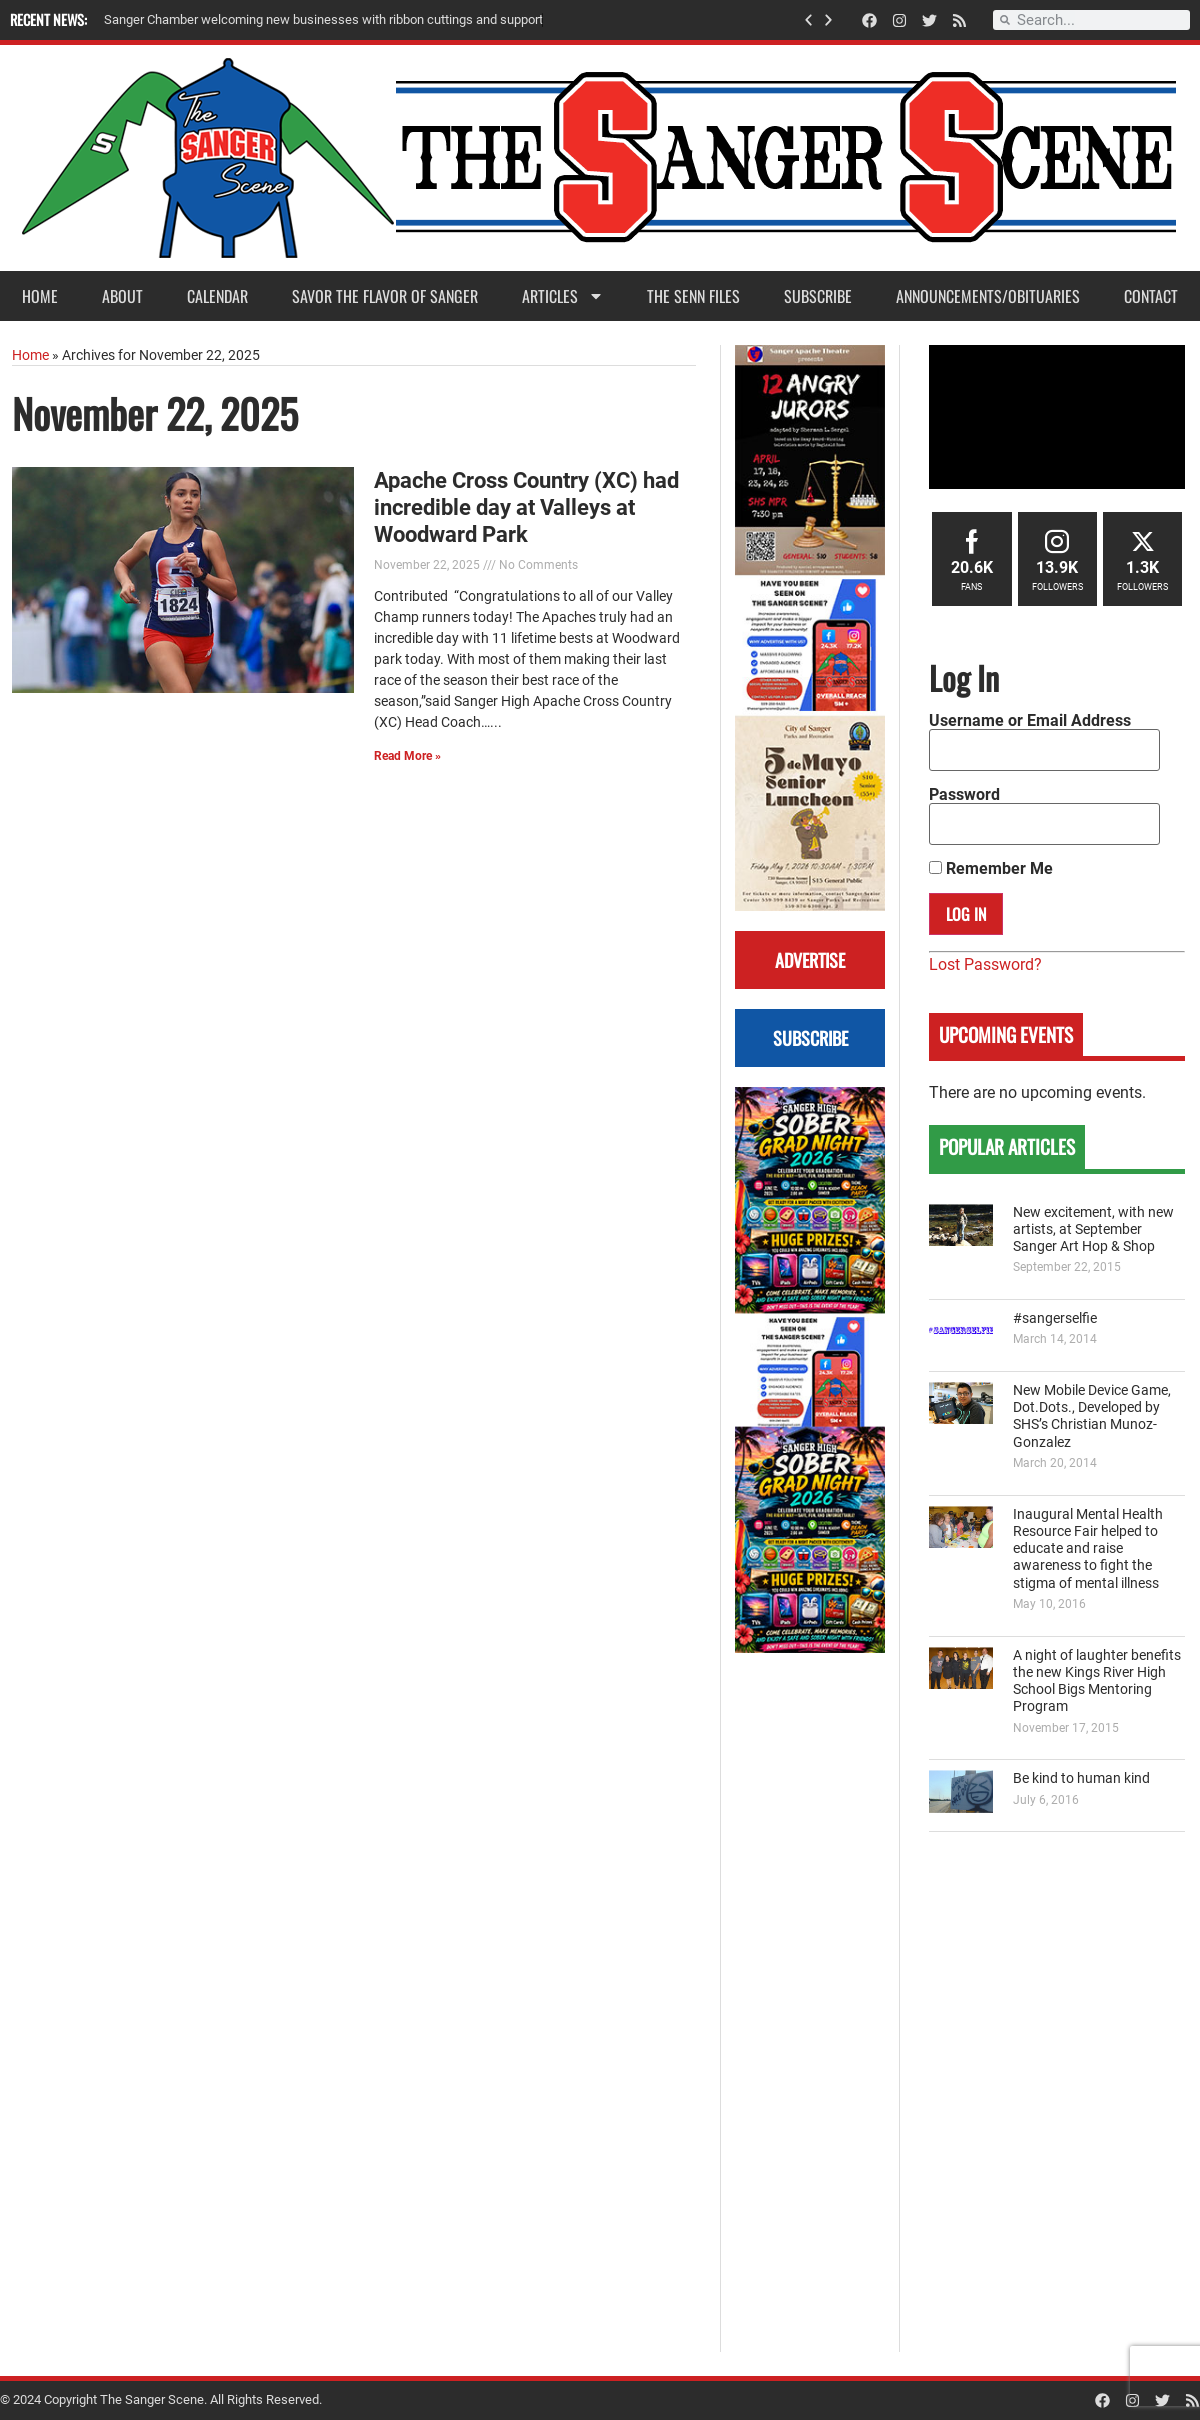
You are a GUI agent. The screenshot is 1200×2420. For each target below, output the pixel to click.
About (122, 296)
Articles (563, 296)
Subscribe (818, 296)
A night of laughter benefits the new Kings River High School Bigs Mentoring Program (1097, 1681)
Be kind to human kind (1081, 1778)
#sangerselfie (1055, 1318)
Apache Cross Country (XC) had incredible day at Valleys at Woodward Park (526, 507)
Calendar (217, 296)
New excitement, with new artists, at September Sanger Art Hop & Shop (1093, 1230)
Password (964, 795)
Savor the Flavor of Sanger (385, 296)
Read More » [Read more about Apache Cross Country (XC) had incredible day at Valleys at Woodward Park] (407, 756)
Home (40, 296)
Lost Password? (985, 964)
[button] (808, 20)
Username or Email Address (1030, 721)
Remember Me (991, 869)
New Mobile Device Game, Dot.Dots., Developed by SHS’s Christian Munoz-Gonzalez (1092, 1416)
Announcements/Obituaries (988, 296)
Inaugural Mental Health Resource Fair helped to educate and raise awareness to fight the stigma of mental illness (1088, 1549)
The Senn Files (693, 296)
